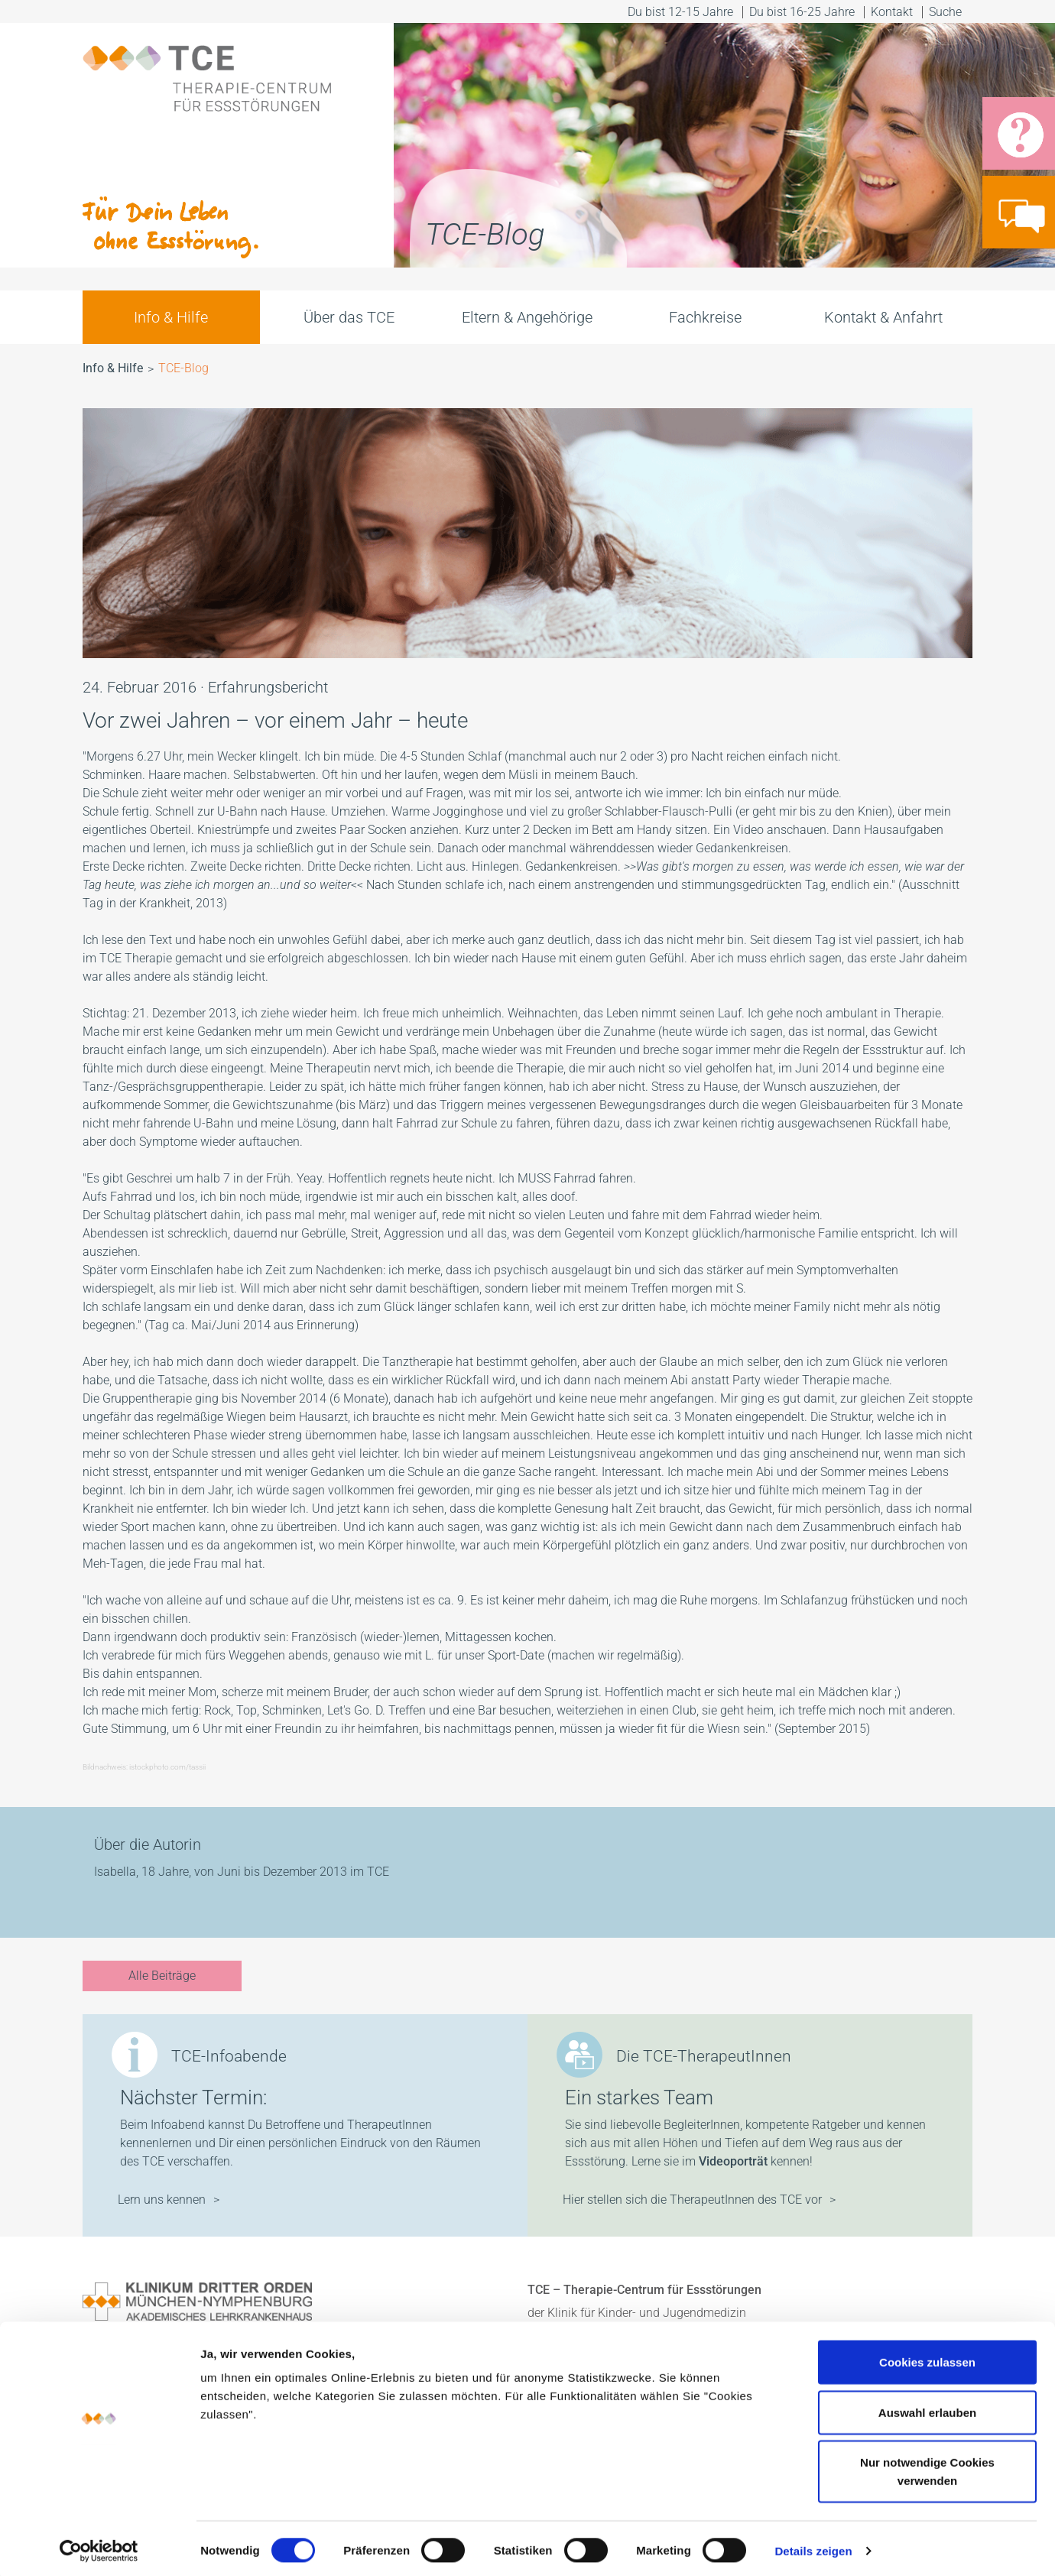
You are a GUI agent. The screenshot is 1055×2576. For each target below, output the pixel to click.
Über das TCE (349, 317)
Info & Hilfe (171, 317)
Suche (947, 12)
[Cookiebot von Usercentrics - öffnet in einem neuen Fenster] (99, 2546)
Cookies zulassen (927, 2357)
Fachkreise (705, 317)
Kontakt (892, 12)
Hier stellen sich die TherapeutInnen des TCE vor (692, 2199)
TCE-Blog (183, 368)
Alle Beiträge (162, 1975)
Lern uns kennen (162, 2199)
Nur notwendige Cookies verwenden (927, 2466)
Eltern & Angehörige (527, 317)
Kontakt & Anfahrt (883, 317)
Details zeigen (813, 2545)
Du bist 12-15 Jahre (680, 12)
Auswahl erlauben (927, 2407)
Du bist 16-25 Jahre (802, 12)
